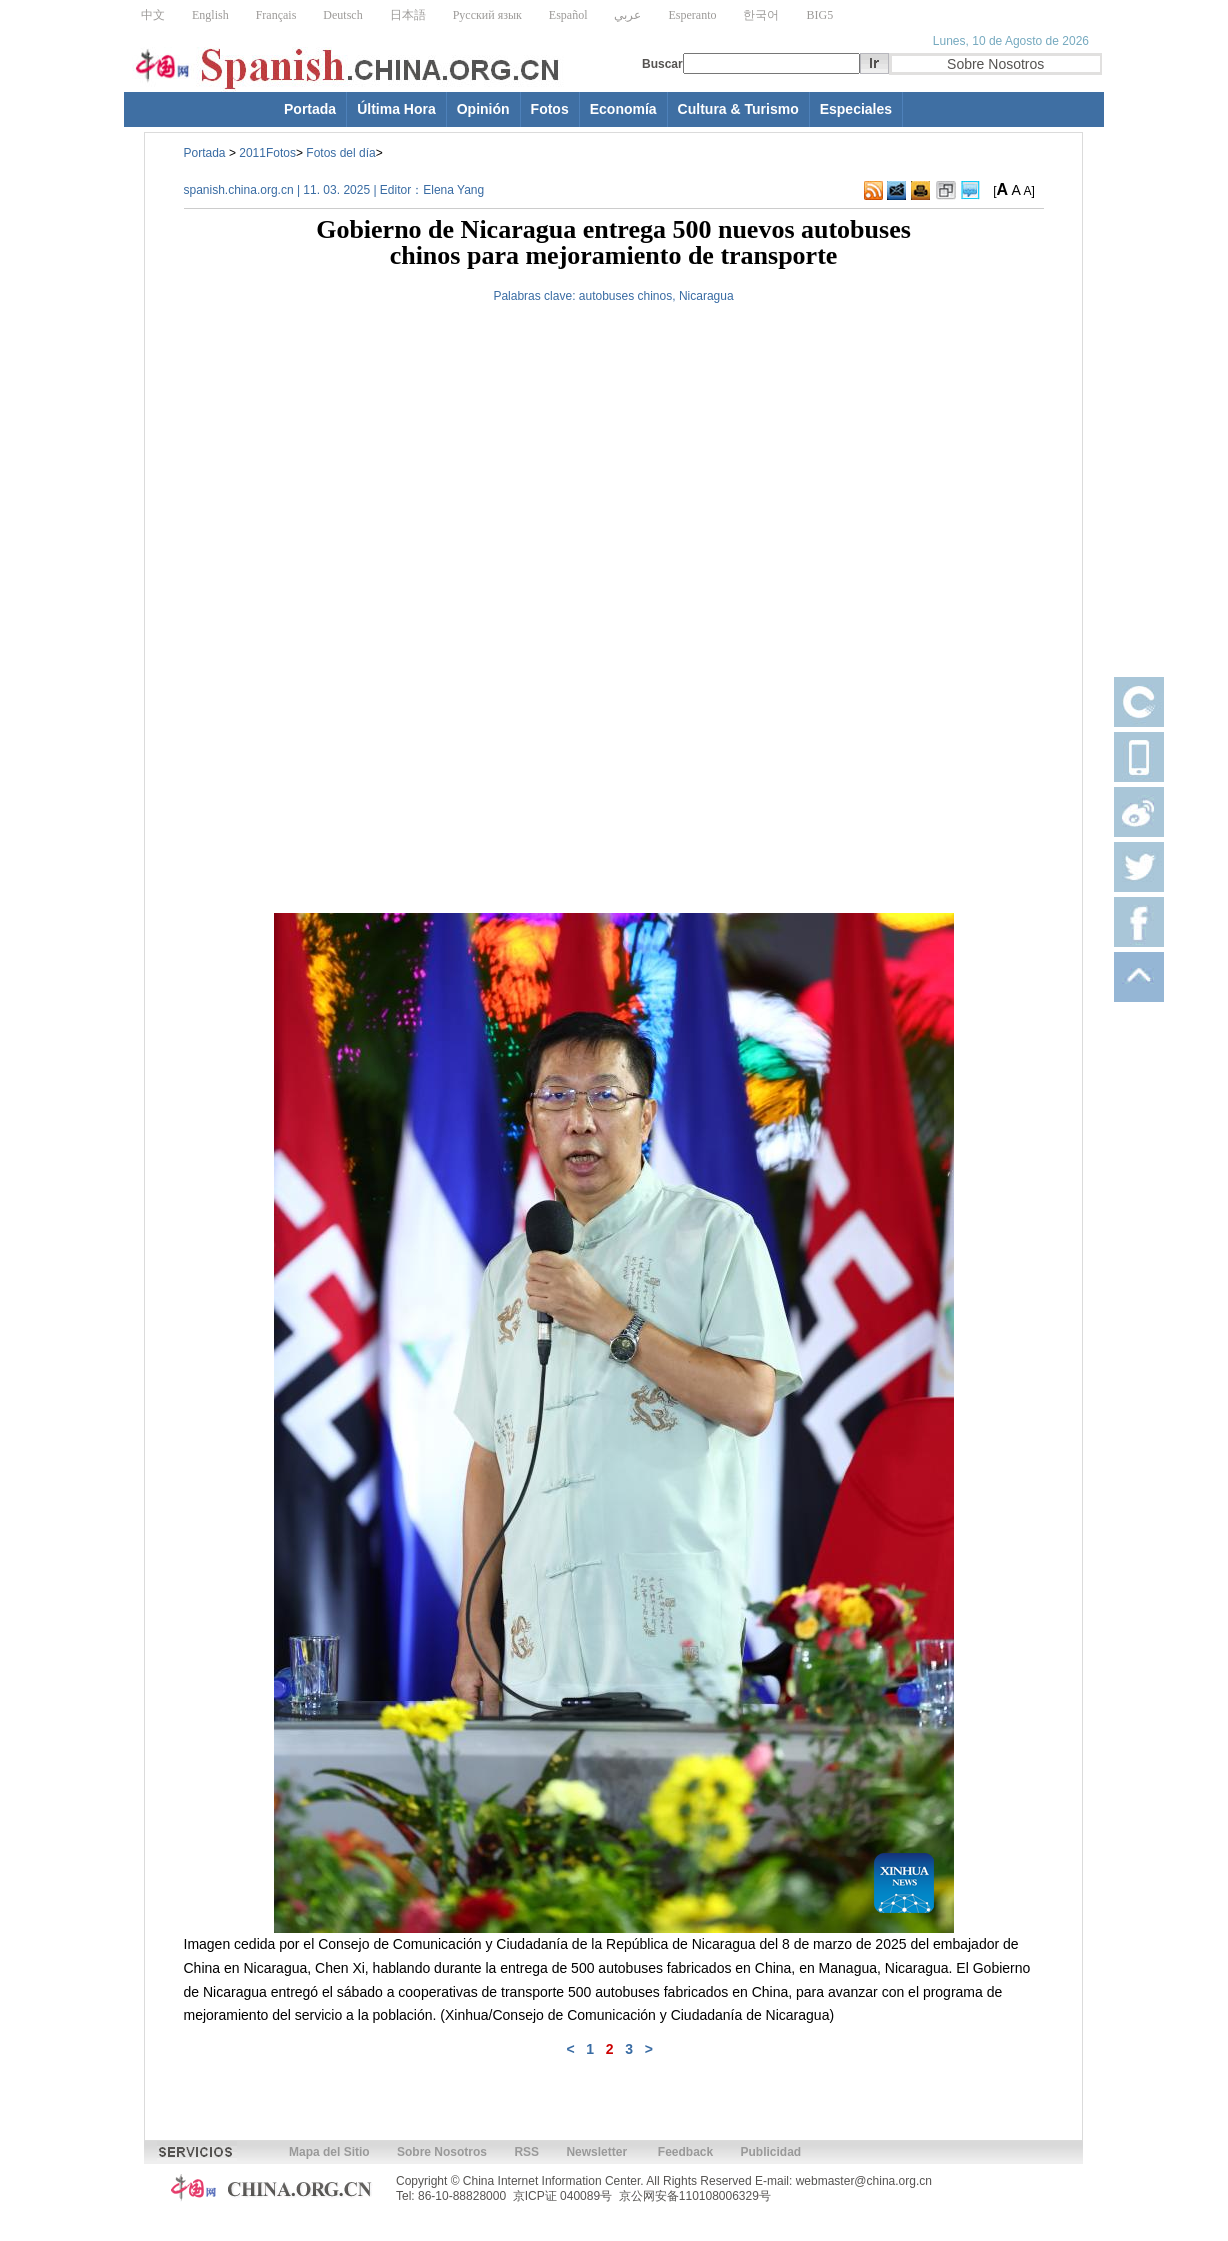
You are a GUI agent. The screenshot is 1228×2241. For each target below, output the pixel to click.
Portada (310, 109)
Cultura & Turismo (738, 109)
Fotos (550, 109)
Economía (623, 109)
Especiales (856, 109)
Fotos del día (340, 153)
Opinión (483, 109)
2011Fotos (267, 153)
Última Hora (396, 109)
